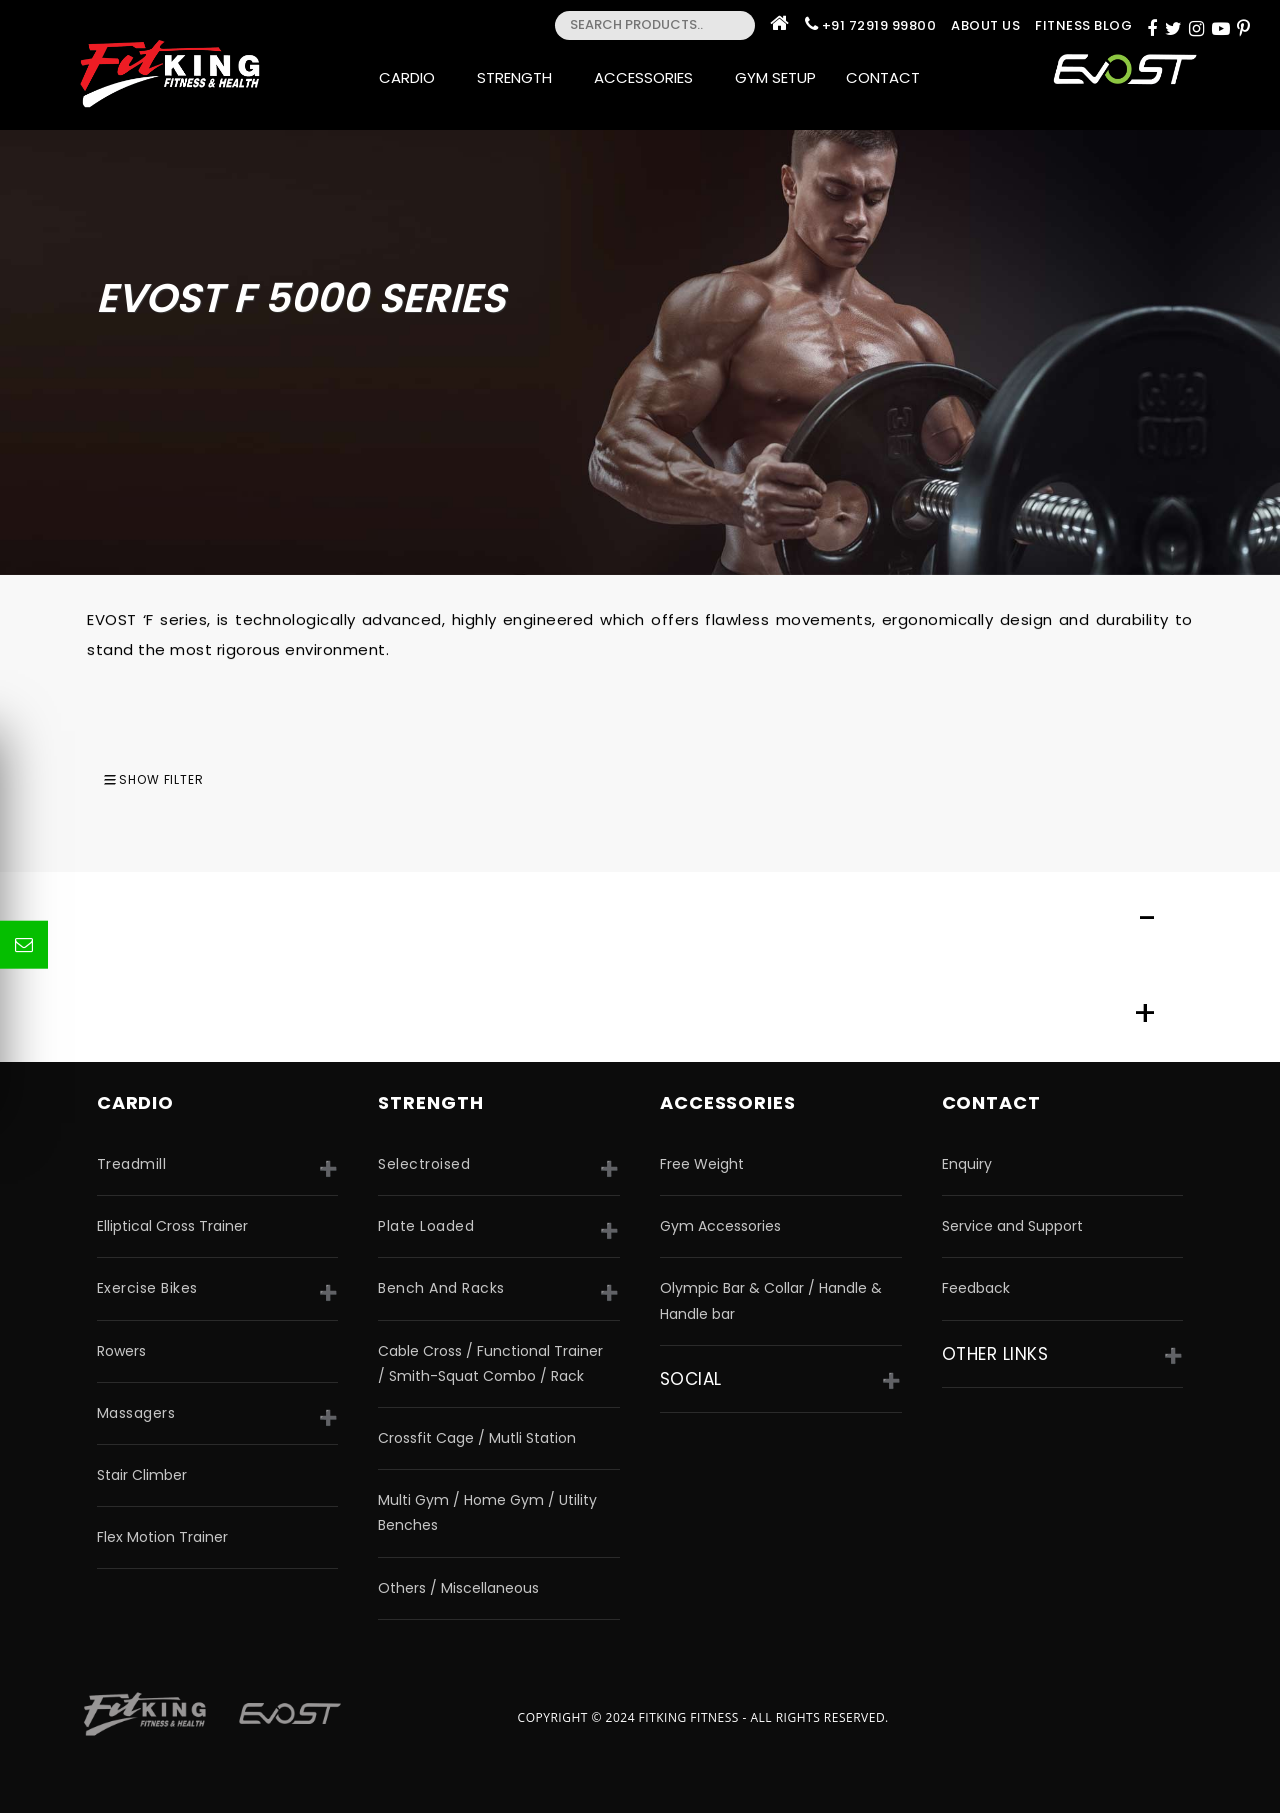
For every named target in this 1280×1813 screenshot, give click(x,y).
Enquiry (967, 1164)
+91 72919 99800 (879, 25)
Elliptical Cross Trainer (172, 1226)
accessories (728, 1102)
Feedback (976, 1288)
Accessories (649, 77)
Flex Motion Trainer (162, 1537)
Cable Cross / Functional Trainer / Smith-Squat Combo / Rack (490, 1363)
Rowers (121, 1351)
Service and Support (1012, 1226)
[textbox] (1231, 779)
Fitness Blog (1083, 25)
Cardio (413, 77)
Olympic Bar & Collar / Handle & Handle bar (771, 1300)
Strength (520, 77)
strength (430, 1102)
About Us (985, 25)
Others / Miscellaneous (458, 1588)
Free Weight (702, 1164)
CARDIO (135, 1102)
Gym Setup (775, 77)
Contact (889, 77)
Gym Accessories (720, 1226)
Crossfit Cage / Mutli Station (477, 1438)
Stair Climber (142, 1475)
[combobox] (1231, 779)
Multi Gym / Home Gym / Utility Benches (487, 1512)
